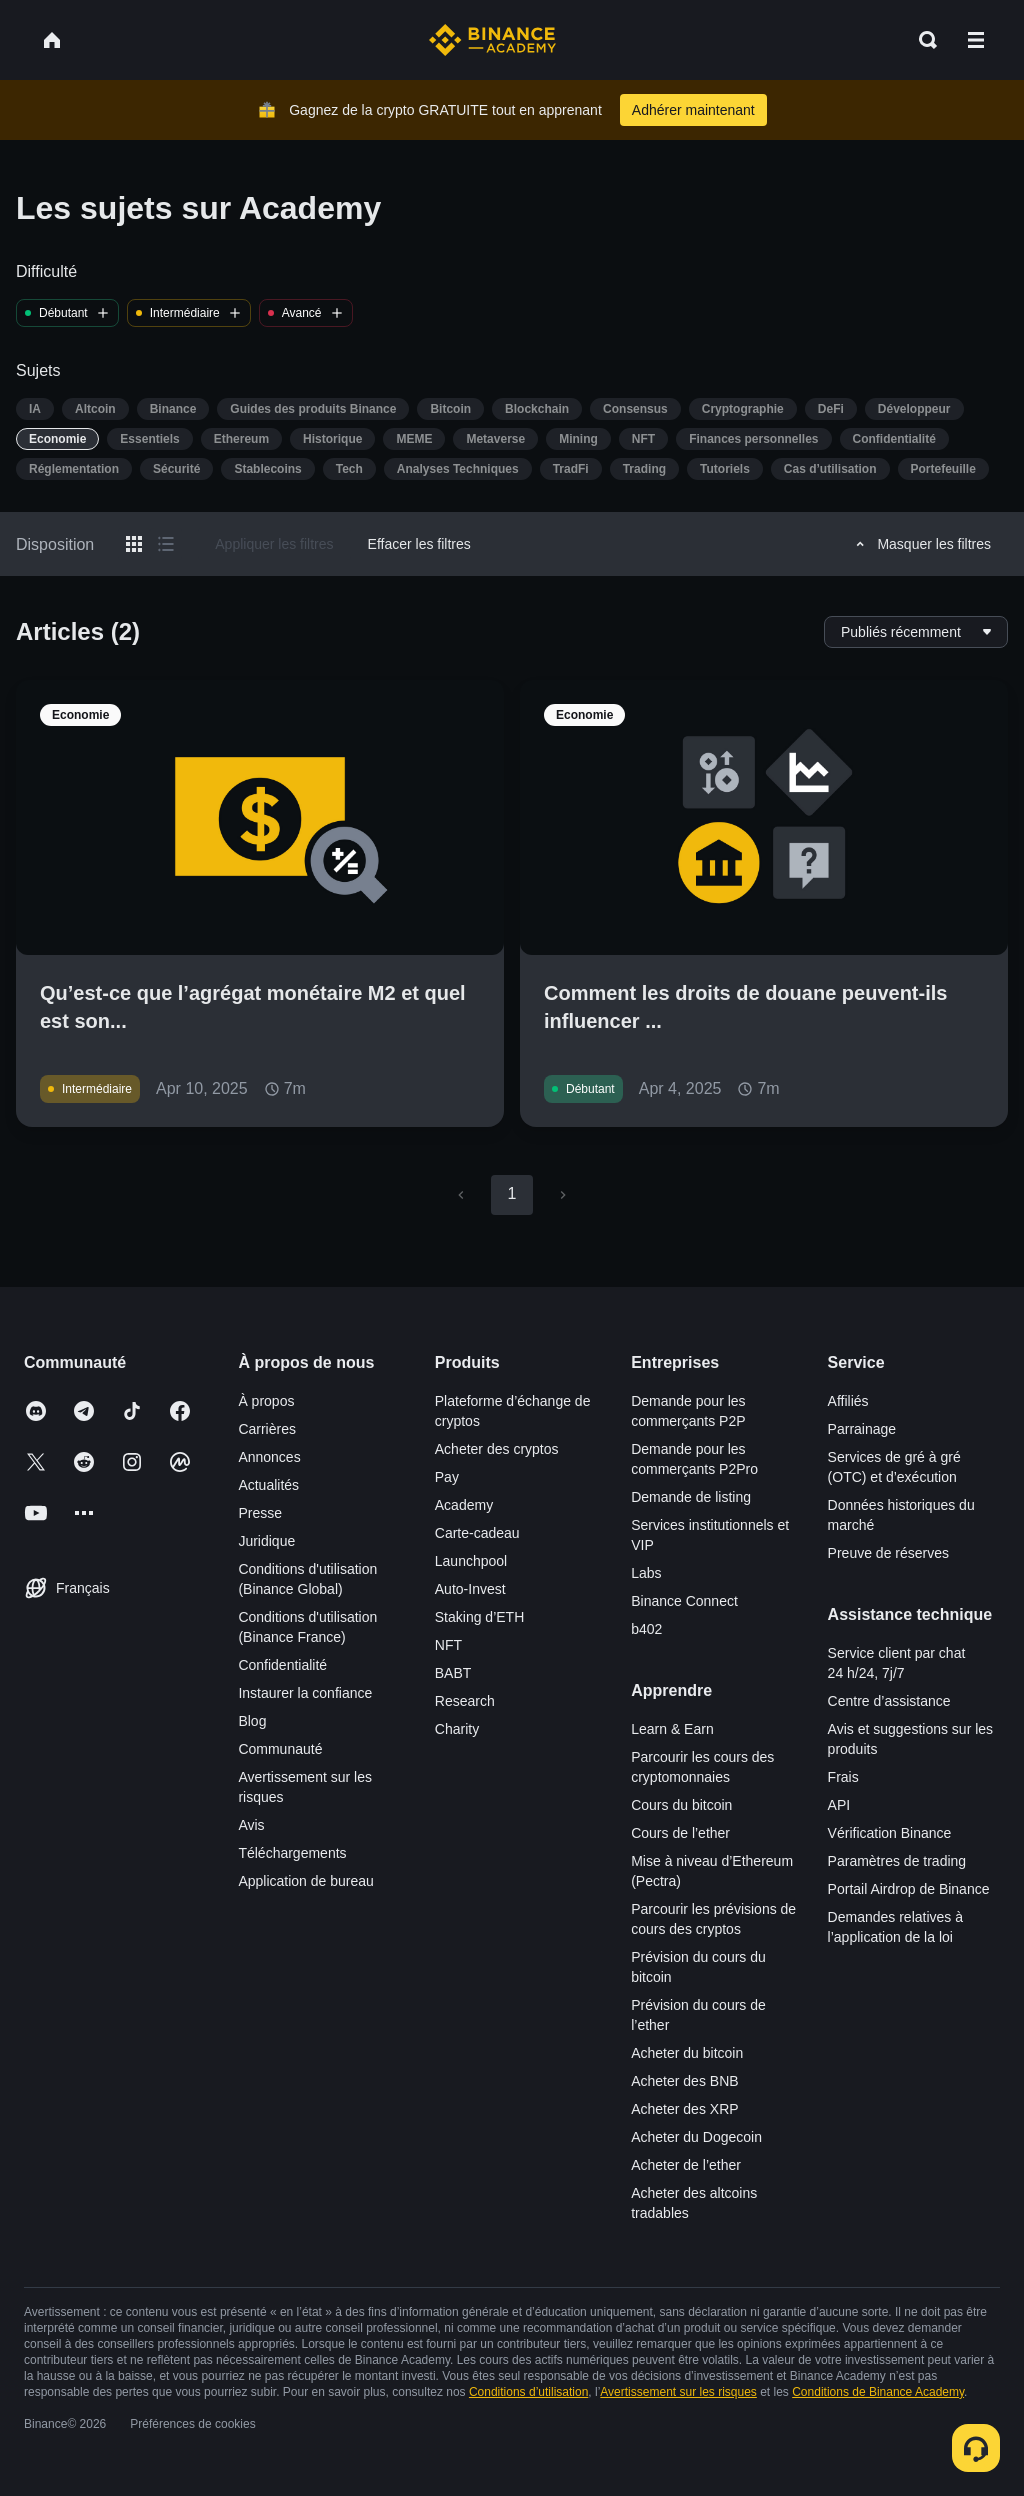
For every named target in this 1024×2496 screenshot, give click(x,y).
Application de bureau (305, 1881)
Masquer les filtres (920, 544)
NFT (448, 1645)
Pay (447, 1477)
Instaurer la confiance (305, 1693)
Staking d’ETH (479, 1617)
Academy (464, 1505)
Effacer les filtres (419, 544)
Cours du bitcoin (681, 1805)
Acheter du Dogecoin (696, 2137)
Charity (457, 1729)
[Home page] (492, 40)
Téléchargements (292, 1853)
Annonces (269, 1457)
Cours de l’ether (680, 1833)
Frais (843, 1777)
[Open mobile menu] (976, 40)
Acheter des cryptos (497, 1449)
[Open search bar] (922, 40)
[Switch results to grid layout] (134, 544)
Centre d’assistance (889, 1701)
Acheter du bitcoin (687, 2053)
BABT (453, 1673)
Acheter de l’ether (686, 2165)
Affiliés (848, 1401)
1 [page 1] (511, 1193)
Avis (251, 1825)
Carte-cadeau (477, 1533)
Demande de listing (691, 1497)
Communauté (280, 1749)
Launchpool (471, 1561)
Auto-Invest (470, 1589)
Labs (646, 1573)
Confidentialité (282, 1665)
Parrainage (862, 1429)
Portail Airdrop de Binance (909, 1889)
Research (465, 1701)
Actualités (268, 1485)
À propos (266, 1401)
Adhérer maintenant (693, 110)
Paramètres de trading (897, 1861)
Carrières (267, 1429)
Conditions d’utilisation (528, 2392)
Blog (252, 1721)
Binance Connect (684, 1601)
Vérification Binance (890, 1833)
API (839, 1805)
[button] (976, 40)
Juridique (266, 1541)
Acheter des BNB (684, 2081)
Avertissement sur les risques (678, 2392)
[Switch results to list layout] (166, 544)
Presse (260, 1513)
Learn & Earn (672, 1729)
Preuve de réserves (888, 1553)
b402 (646, 1629)
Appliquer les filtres (274, 544)
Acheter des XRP (684, 2109)
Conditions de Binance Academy (878, 2392)
